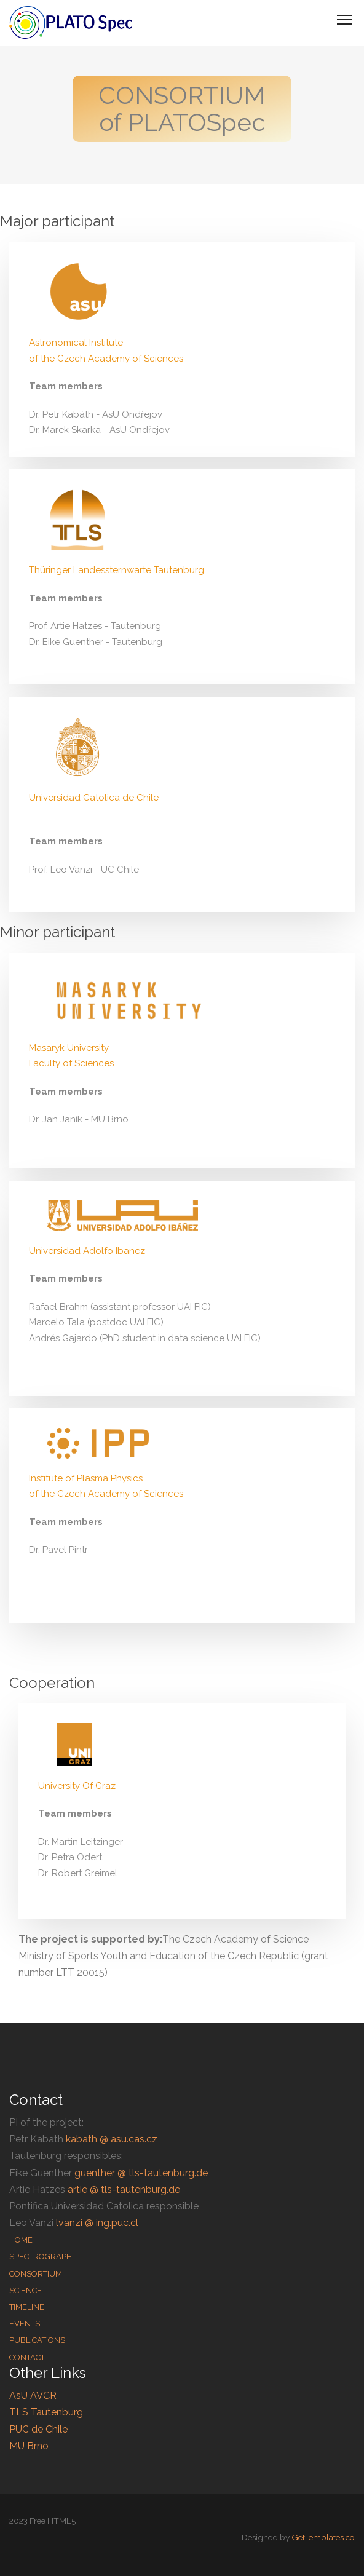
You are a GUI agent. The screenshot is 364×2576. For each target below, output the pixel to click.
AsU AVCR (33, 2395)
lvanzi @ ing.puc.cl (97, 2223)
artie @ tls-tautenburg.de (124, 2189)
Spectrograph (40, 2256)
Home (21, 2240)
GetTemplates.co (323, 2537)
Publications (37, 2340)
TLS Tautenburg (46, 2412)
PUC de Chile (38, 2429)
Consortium (35, 2273)
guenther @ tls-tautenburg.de (141, 2173)
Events (24, 2323)
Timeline (26, 2307)
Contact (27, 2357)
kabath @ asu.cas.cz (111, 2139)
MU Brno (29, 2446)
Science (25, 2290)
